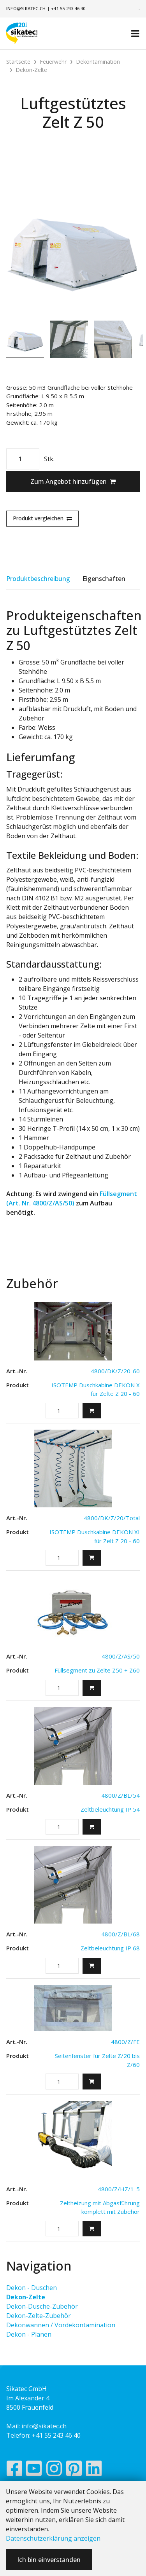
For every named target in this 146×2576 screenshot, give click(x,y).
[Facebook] (14, 2470)
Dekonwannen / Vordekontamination (60, 2325)
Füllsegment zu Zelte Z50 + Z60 (97, 1670)
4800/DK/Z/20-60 (115, 1371)
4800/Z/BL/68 (120, 1934)
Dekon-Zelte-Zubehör (38, 2315)
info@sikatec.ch (26, 8)
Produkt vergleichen (42, 518)
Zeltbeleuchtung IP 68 (110, 1948)
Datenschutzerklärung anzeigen (53, 2538)
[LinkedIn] (94, 2470)
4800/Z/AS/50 (121, 1656)
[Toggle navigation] (135, 33)
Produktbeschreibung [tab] (38, 578)
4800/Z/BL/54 (120, 1795)
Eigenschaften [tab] (104, 578)
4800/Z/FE (125, 2042)
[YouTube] (34, 2470)
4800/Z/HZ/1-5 (119, 2189)
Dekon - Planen (28, 2334)
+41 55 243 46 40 (68, 8)
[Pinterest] (74, 2470)
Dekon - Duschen (31, 2287)
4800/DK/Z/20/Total (112, 1518)
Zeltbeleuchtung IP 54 (110, 1809)
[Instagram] (54, 2470)
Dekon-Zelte (25, 2297)
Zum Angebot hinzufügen (73, 481)
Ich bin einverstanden (49, 2559)
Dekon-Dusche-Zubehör (42, 2306)
